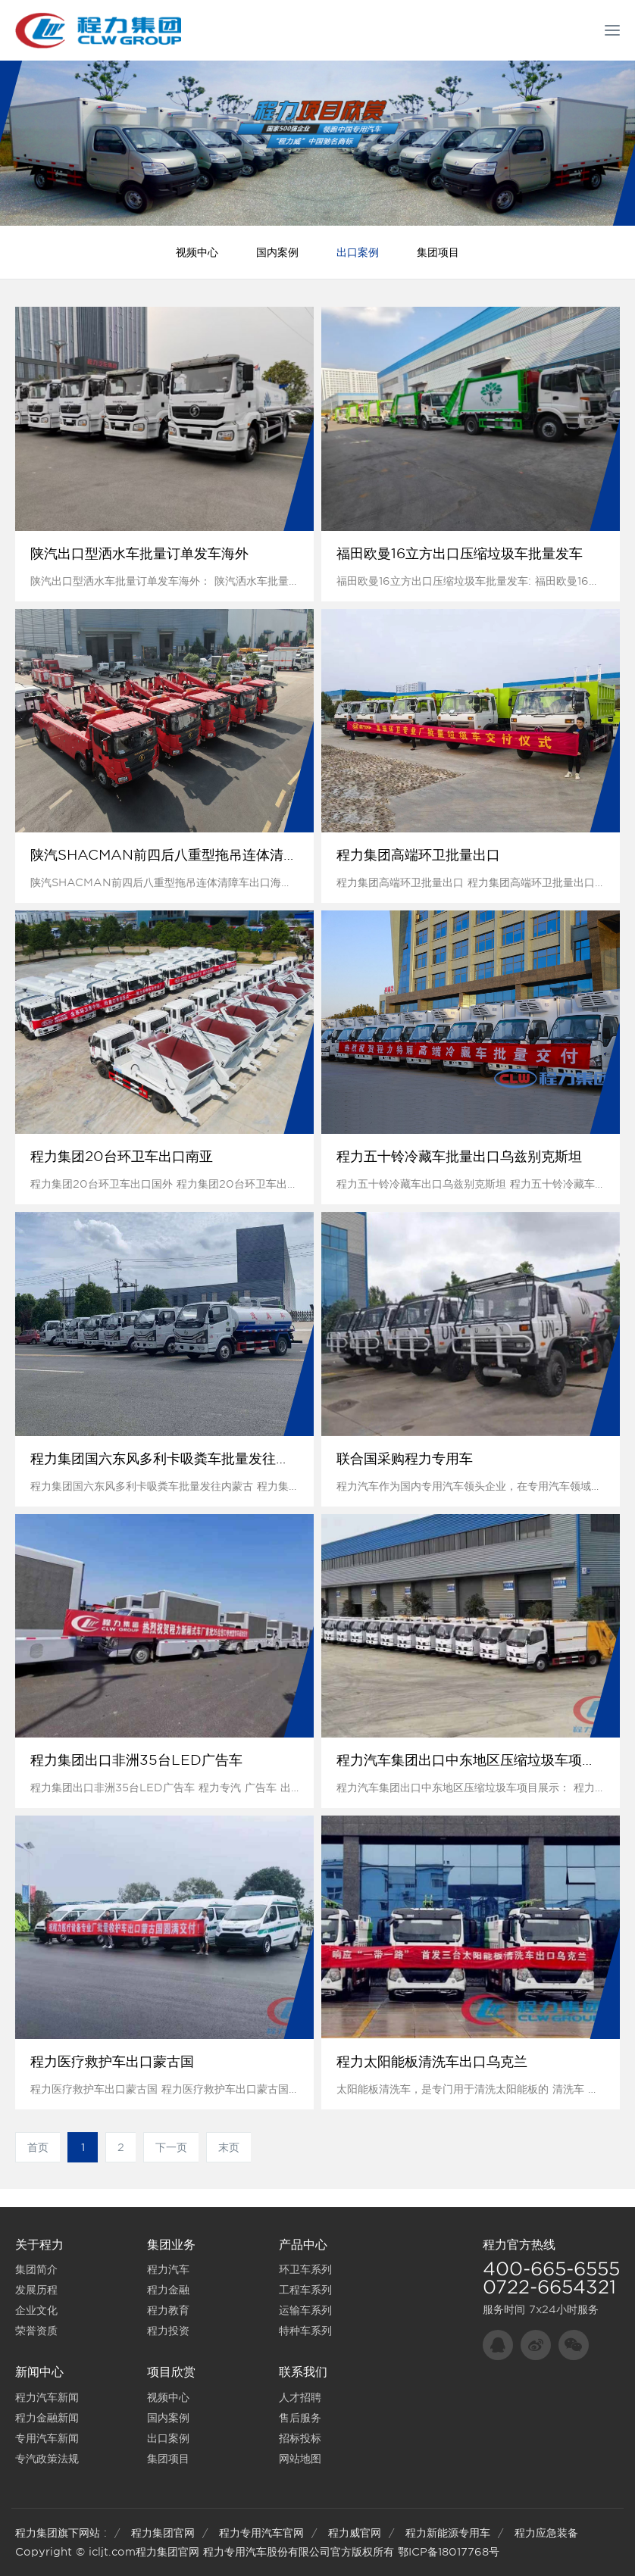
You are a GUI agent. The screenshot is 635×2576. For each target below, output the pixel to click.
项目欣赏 (171, 2371)
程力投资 (168, 2331)
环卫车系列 (305, 2269)
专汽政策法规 (47, 2459)
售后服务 (300, 2418)
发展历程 (36, 2290)
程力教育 (168, 2310)
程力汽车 (168, 2269)
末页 (228, 2147)
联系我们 (303, 2371)
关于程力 (39, 2244)
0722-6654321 (549, 2287)
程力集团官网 (163, 2533)
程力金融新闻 (47, 2418)
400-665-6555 (551, 2269)
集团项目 (438, 252)
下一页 (171, 2147)
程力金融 (168, 2290)
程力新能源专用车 (447, 2533)
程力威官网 (354, 2533)
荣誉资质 (36, 2331)
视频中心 (197, 252)
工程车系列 (305, 2290)
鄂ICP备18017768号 (448, 2552)
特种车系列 (305, 2331)
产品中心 (303, 2244)
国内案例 (277, 252)
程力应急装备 (546, 2533)
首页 (37, 2147)
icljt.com (112, 2552)
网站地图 (300, 2459)
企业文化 (36, 2310)
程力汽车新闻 (47, 2397)
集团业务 (171, 2244)
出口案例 (357, 252)
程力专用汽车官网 (261, 2533)
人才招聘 (300, 2397)
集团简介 (36, 2269)
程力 (495, 2244)
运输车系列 (305, 2310)
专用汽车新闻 (47, 2438)
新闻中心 (39, 2371)
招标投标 (300, 2438)
